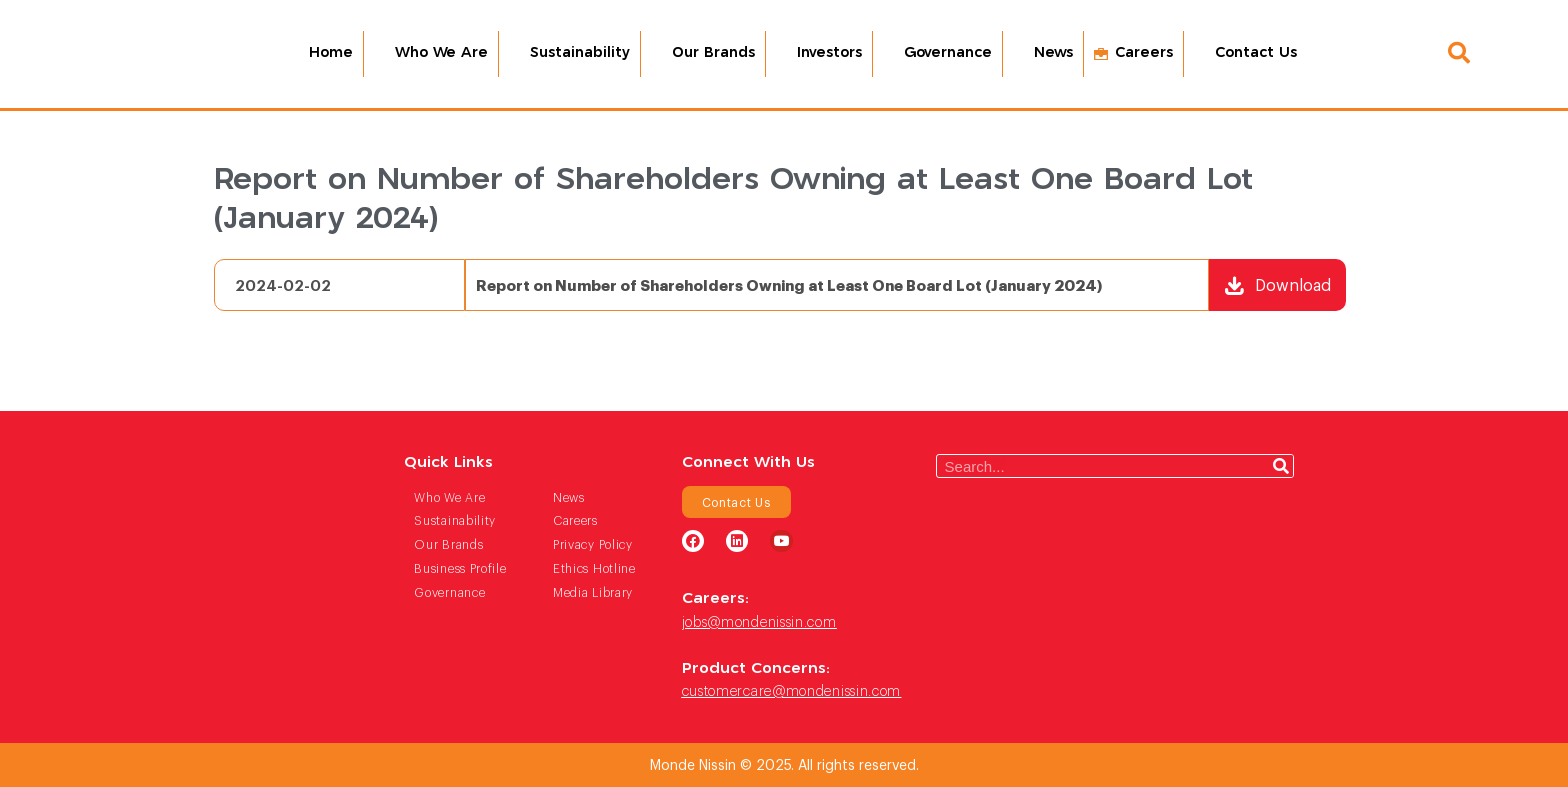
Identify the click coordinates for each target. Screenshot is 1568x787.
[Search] (1281, 466)
